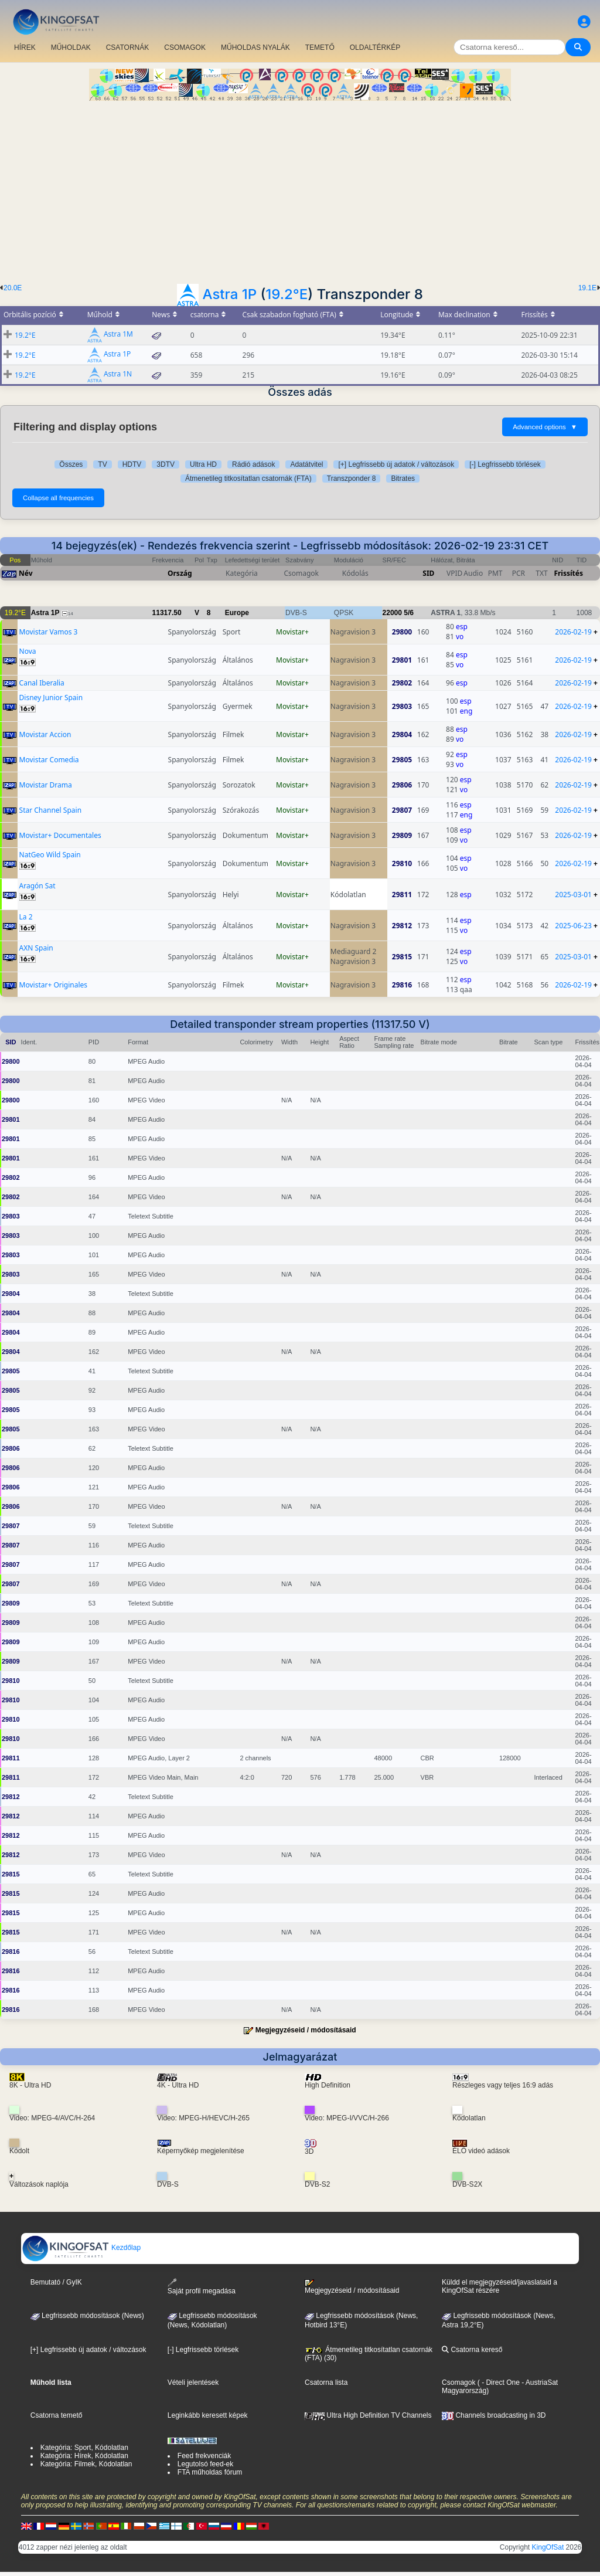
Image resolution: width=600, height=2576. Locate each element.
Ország (180, 573)
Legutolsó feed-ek (205, 2464)
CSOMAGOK (185, 47)
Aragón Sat (37, 886)
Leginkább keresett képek (208, 2415)
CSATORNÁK (127, 47)
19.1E (587, 288)
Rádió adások (253, 464)
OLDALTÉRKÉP (375, 47)
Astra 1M (118, 335)
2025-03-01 (573, 895)
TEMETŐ (320, 47)
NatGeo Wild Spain (50, 855)
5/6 (409, 613)
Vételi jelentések (193, 2382)
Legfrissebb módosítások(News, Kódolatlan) (212, 2320)
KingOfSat (548, 2547)
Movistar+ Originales (53, 985)
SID (428, 573)
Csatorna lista (326, 2382)
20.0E (13, 288)
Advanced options (545, 426)
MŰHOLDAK (71, 47)
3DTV (165, 464)
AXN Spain (36, 948)
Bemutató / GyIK (56, 2282)
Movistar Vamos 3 (48, 632)
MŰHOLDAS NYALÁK (255, 47)
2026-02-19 (573, 632)
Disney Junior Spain (51, 697)
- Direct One (501, 2382)
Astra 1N (118, 374)
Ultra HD (203, 464)
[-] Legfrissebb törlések (504, 464)
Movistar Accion (45, 734)
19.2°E (286, 294)
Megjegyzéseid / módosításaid (305, 2030)
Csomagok (458, 2382)
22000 (392, 613)
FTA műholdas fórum (210, 2472)
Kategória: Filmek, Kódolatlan (86, 2464)
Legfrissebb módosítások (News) (87, 2316)
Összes (71, 464)
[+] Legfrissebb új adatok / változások (396, 464)
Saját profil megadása (202, 2286)
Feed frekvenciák (204, 2456)
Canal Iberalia (41, 683)
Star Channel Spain (50, 810)
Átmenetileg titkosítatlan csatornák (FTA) (248, 478)
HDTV (132, 464)
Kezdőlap (81, 2248)
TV (102, 464)
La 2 (26, 917)
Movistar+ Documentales (60, 835)
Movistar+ (292, 632)
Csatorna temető (56, 2415)
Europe (237, 613)
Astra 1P (230, 294)
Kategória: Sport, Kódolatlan (84, 2447)
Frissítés (568, 573)
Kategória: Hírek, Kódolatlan (84, 2456)
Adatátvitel (306, 464)
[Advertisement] (300, 189)
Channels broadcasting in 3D (494, 2415)
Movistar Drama (45, 785)
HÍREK (25, 47)
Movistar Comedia (49, 760)
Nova (27, 651)
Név (26, 573)
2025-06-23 (573, 926)
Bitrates (403, 478)
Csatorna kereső (472, 2350)
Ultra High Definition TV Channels (368, 2415)
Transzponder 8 (351, 478)
